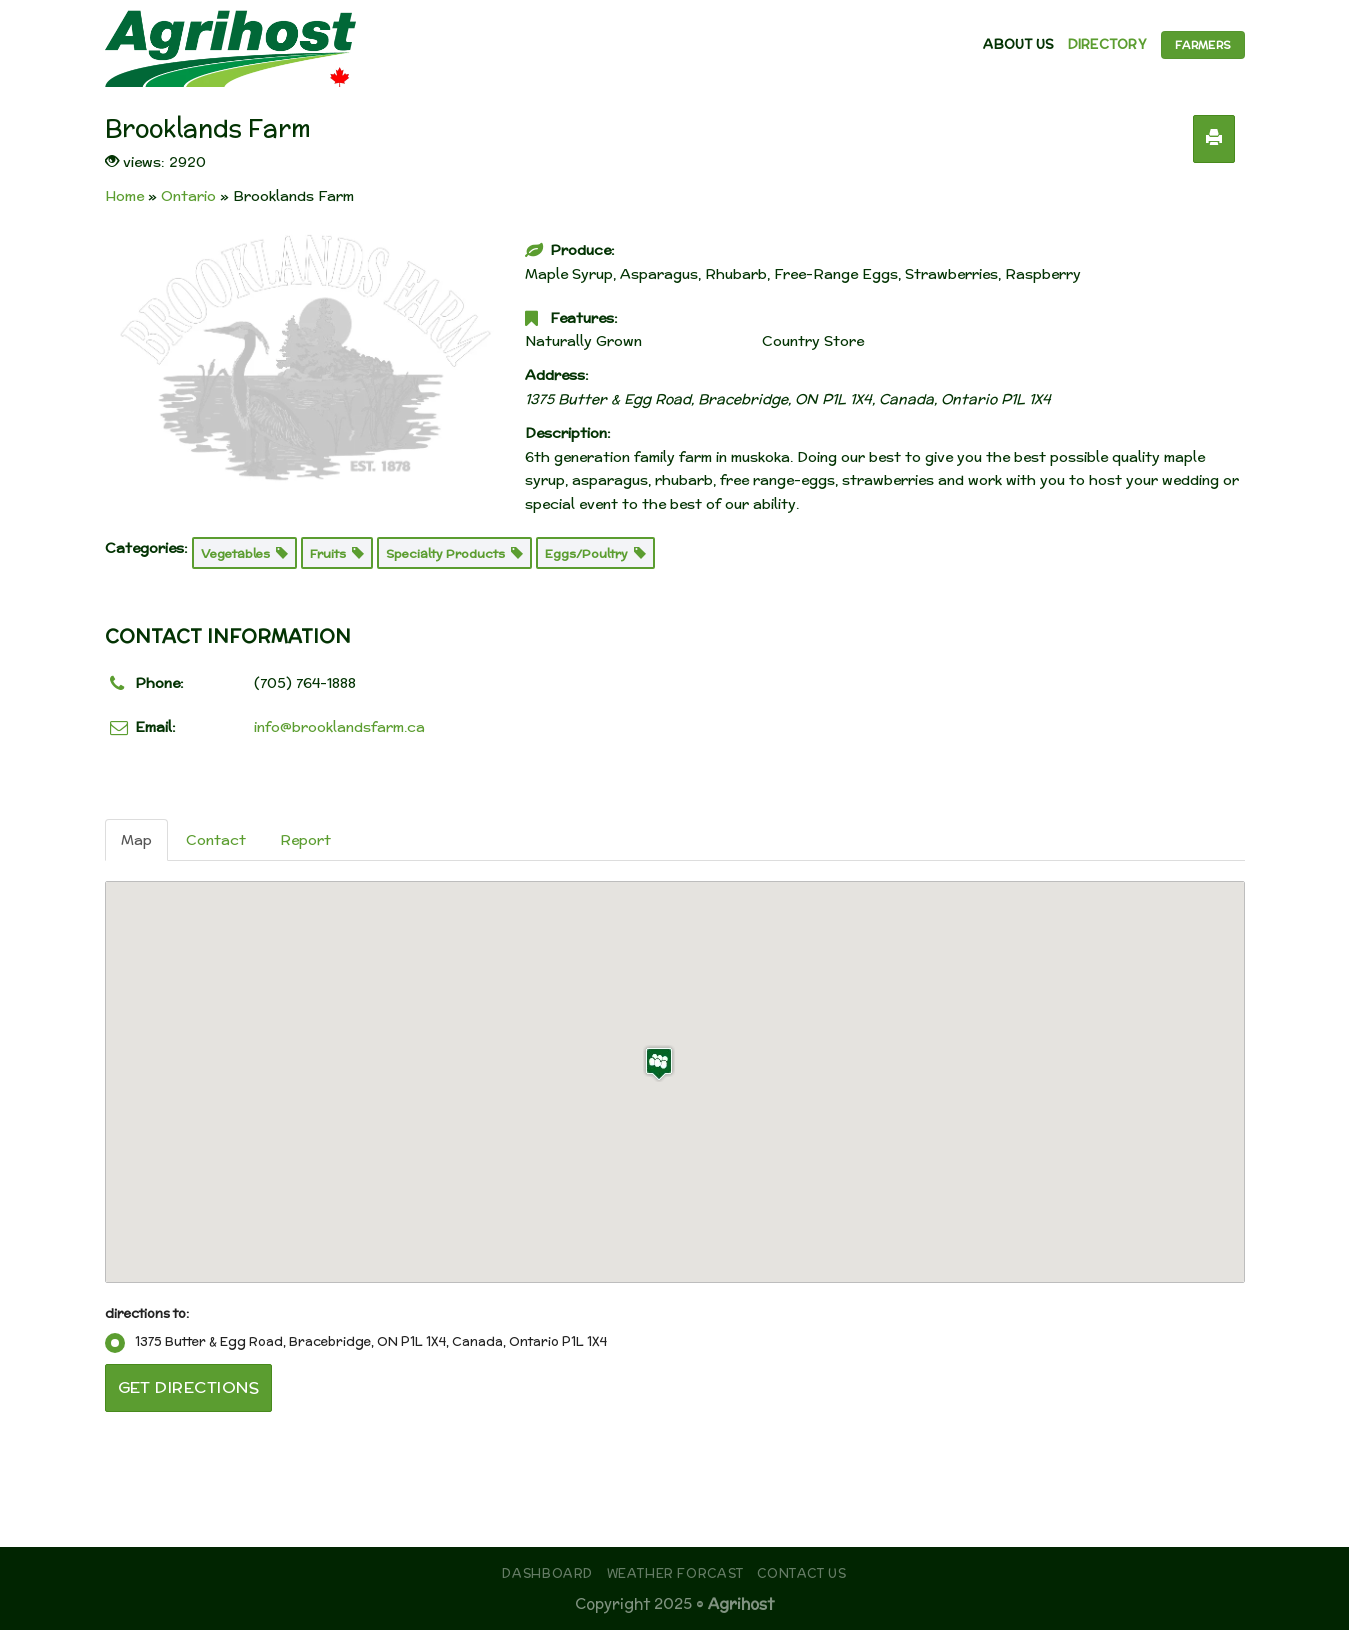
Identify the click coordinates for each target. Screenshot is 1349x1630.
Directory (1107, 44)
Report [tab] (305, 840)
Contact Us (801, 1573)
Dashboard (547, 1573)
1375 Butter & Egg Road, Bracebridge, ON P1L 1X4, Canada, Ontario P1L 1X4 (356, 1342)
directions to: (147, 1313)
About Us (1018, 44)
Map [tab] (136, 840)
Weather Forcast (675, 1573)
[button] (659, 1063)
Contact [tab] (216, 840)
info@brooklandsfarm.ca (339, 727)
